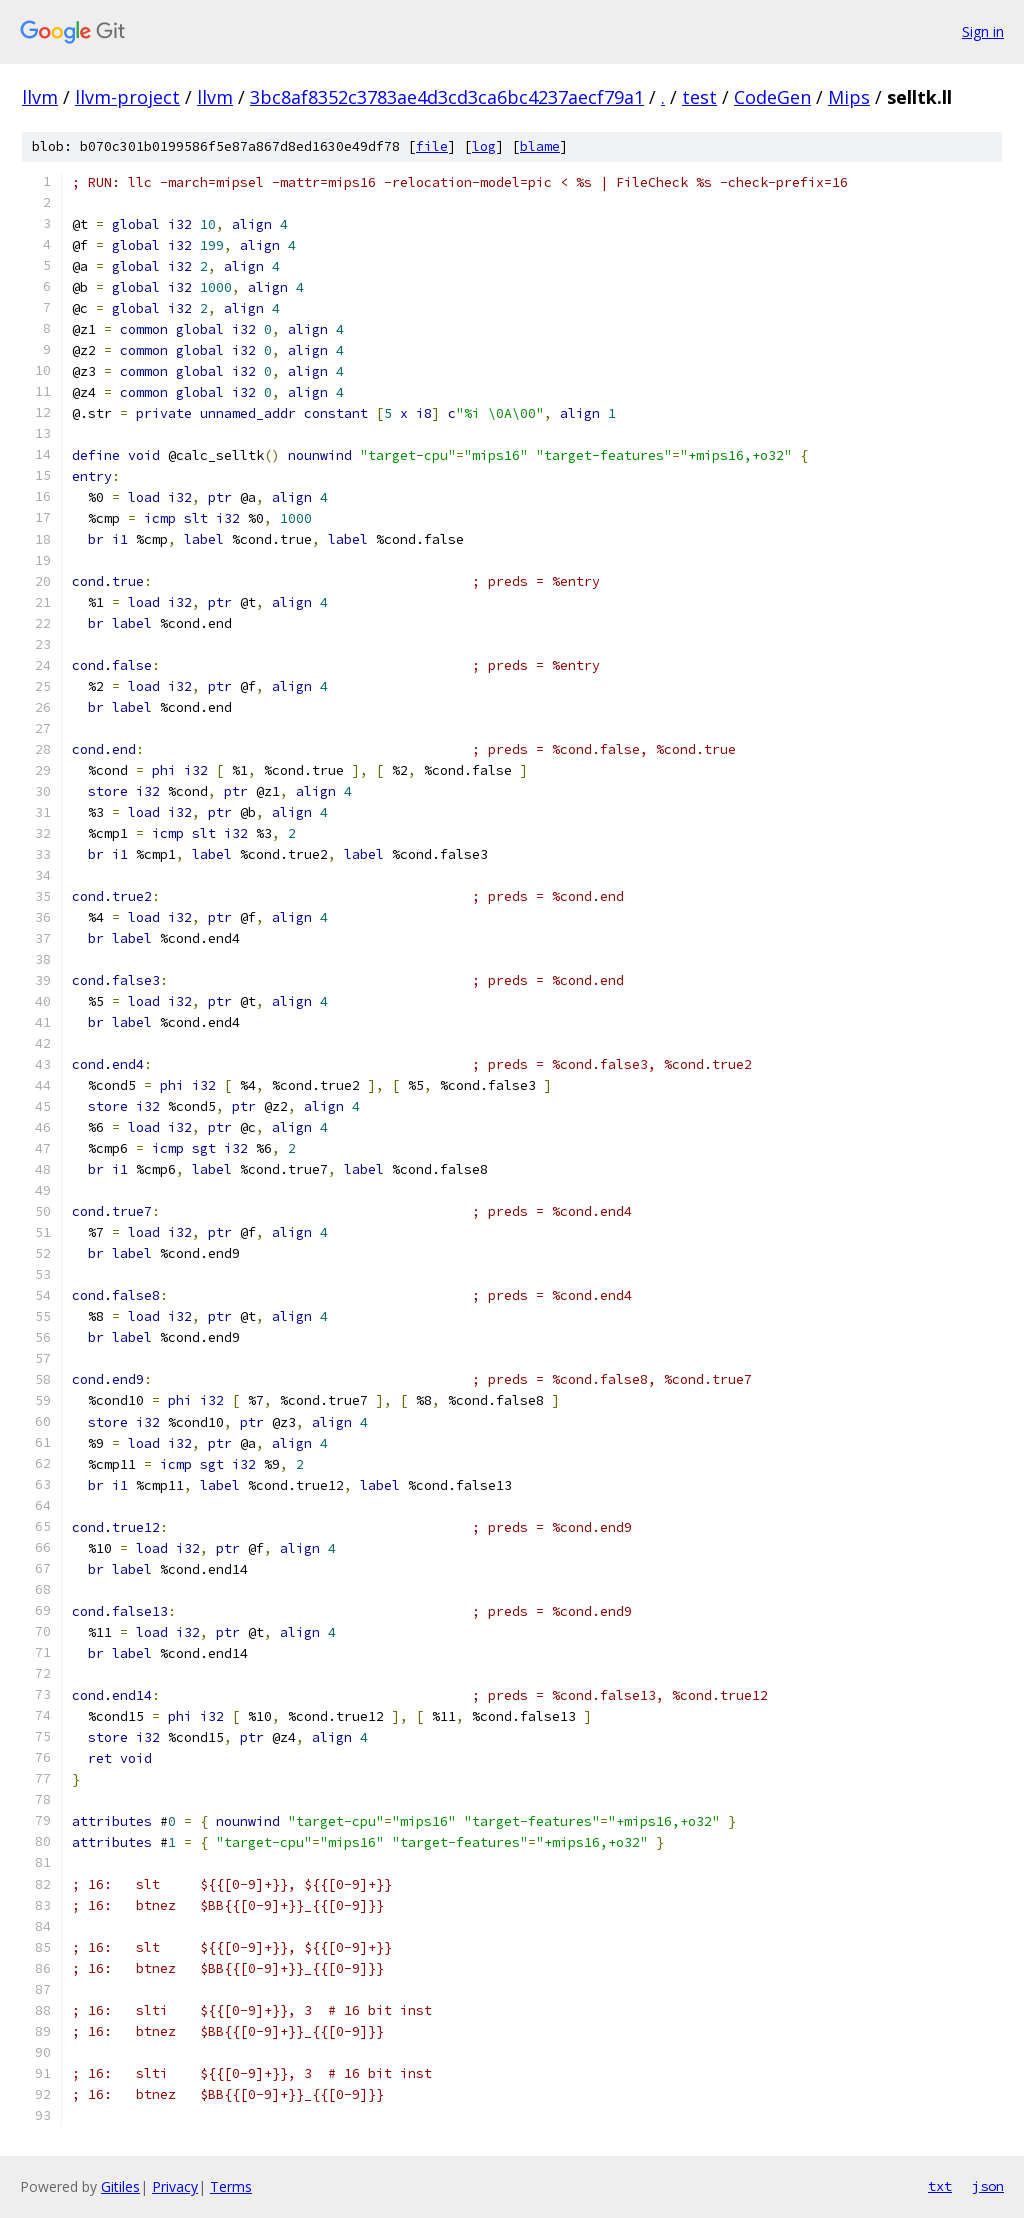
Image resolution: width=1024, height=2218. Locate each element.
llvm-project (127, 97)
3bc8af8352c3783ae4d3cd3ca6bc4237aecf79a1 (447, 97)
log (484, 146)
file (432, 146)
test (699, 97)
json (988, 2186)
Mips (849, 97)
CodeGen (772, 97)
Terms (231, 2186)
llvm (40, 97)
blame (540, 146)
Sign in (983, 31)
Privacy (175, 2186)
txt (940, 2186)
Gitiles (120, 2186)
